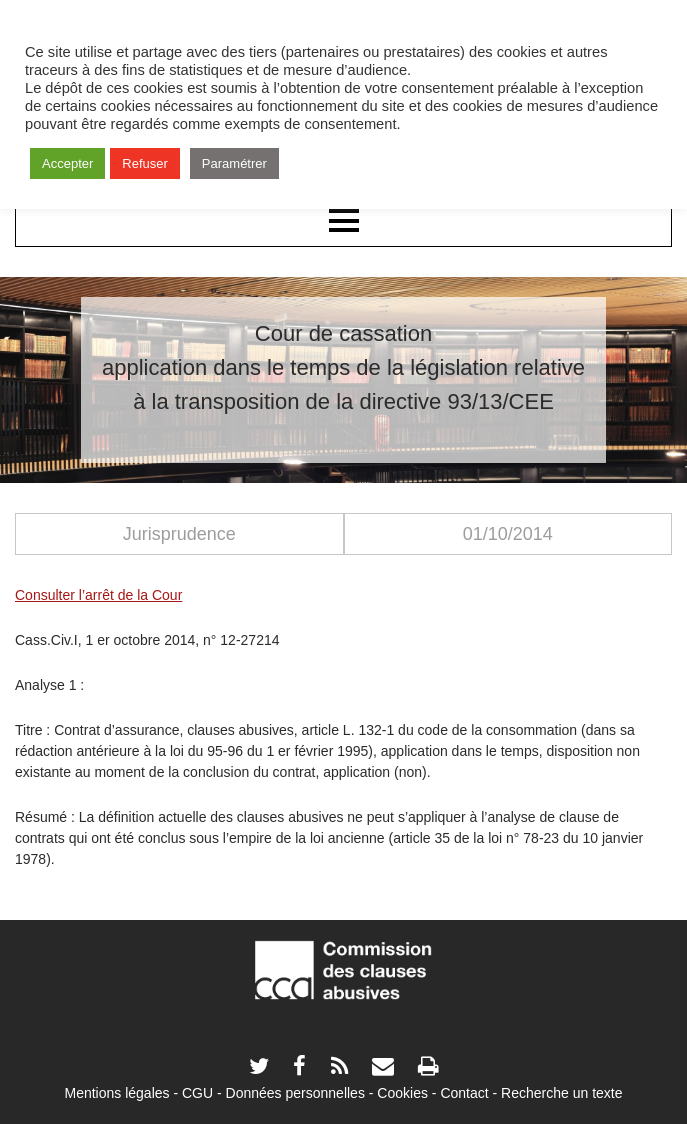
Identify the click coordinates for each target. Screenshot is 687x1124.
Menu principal (343, 222)
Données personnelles (295, 1093)
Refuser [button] (145, 163)
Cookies (402, 1093)
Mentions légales (116, 1093)
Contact (464, 1093)
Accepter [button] (67, 163)
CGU (197, 1093)
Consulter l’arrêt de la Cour (98, 595)
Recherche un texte (561, 1093)
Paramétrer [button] (234, 163)
